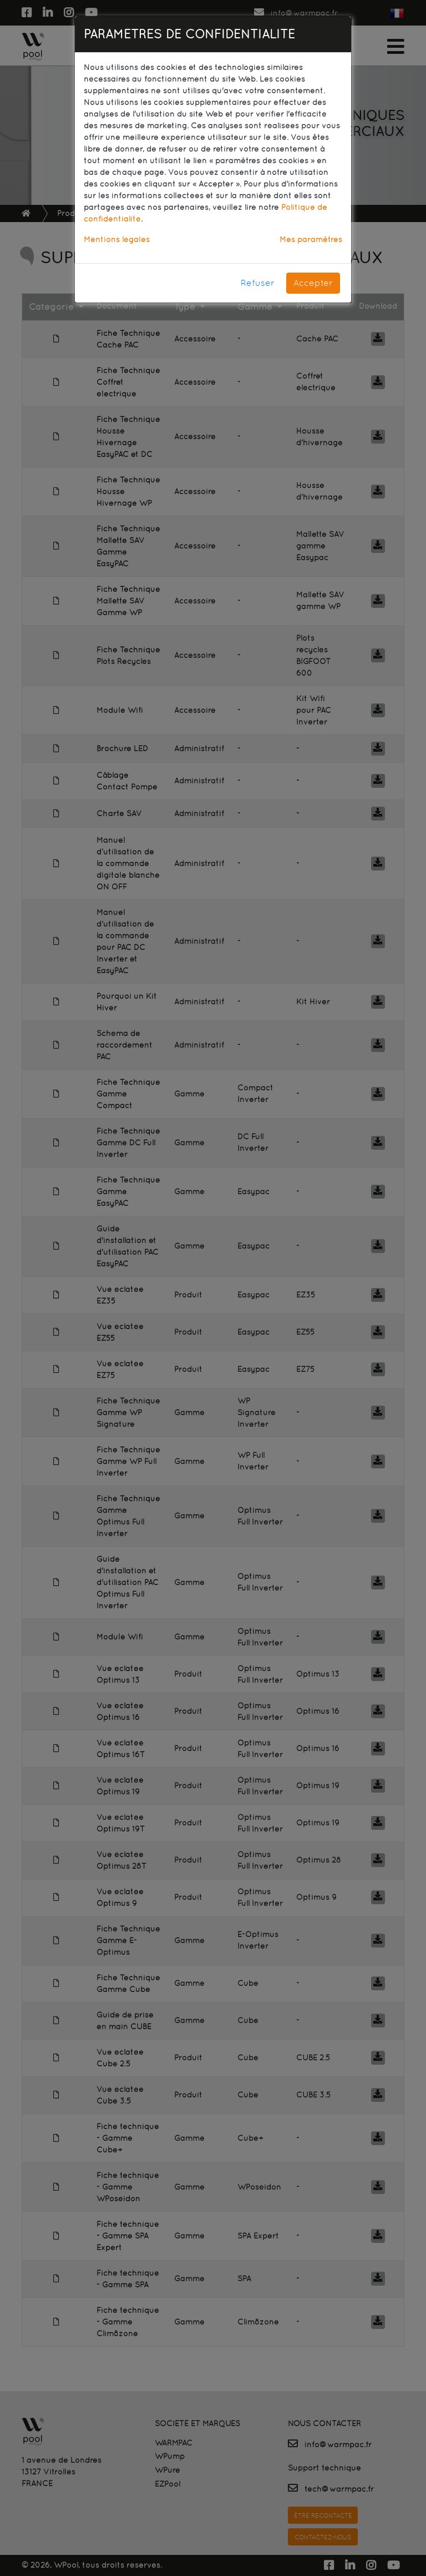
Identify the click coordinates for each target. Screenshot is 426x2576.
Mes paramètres (311, 239)
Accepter (313, 283)
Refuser (258, 283)
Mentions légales (117, 239)
